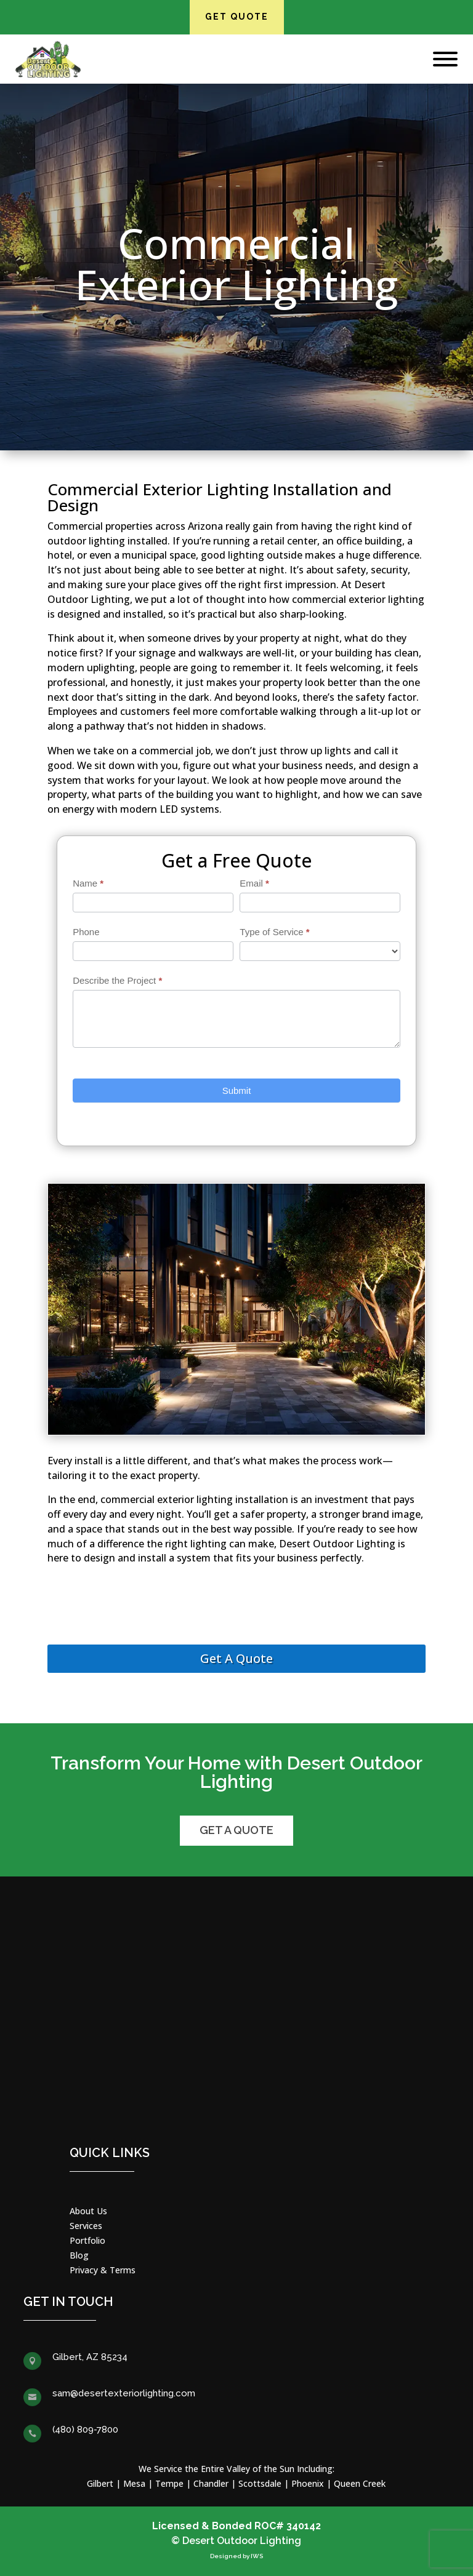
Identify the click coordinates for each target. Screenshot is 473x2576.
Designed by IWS (236, 2556)
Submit (236, 1090)
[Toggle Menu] (445, 59)
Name (88, 883)
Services (86, 2225)
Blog (79, 2255)
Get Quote (237, 17)
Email (254, 883)
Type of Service (274, 932)
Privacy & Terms (102, 2270)
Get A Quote (236, 1658)
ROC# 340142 (287, 2526)
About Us (88, 2211)
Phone (86, 932)
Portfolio (87, 2240)
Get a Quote (236, 1830)
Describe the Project (117, 980)
